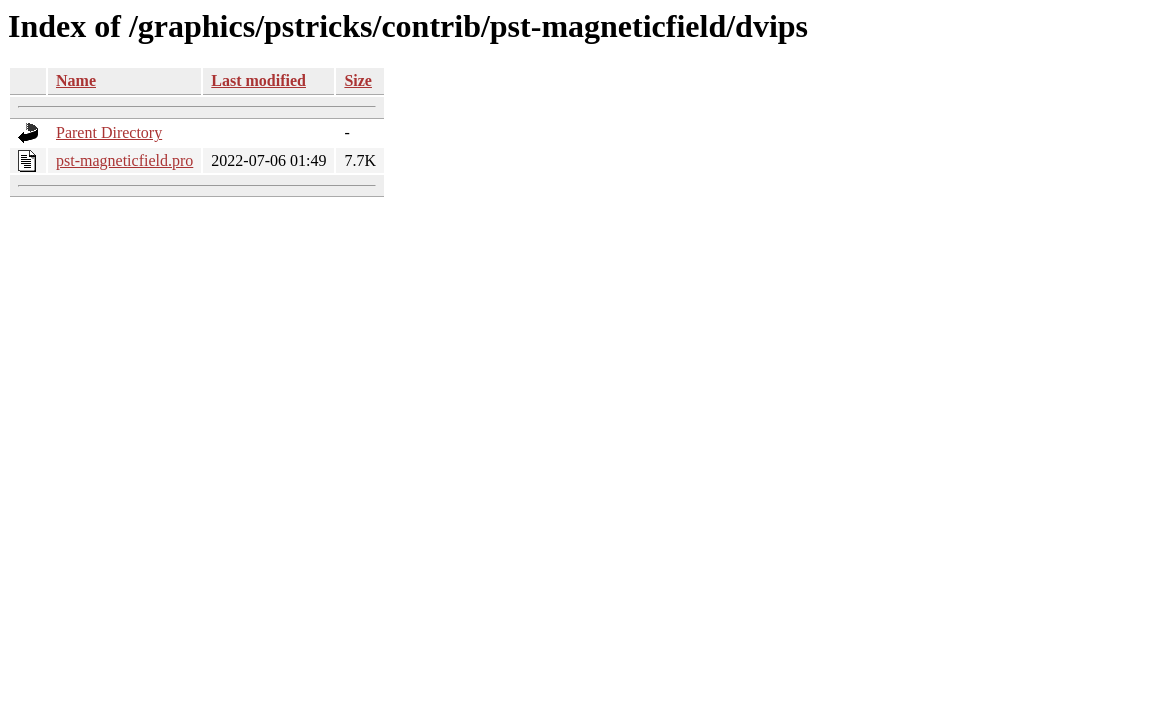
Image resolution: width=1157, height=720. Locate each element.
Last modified (258, 80)
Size (358, 80)
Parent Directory (109, 132)
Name (76, 80)
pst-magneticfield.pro (124, 160)
